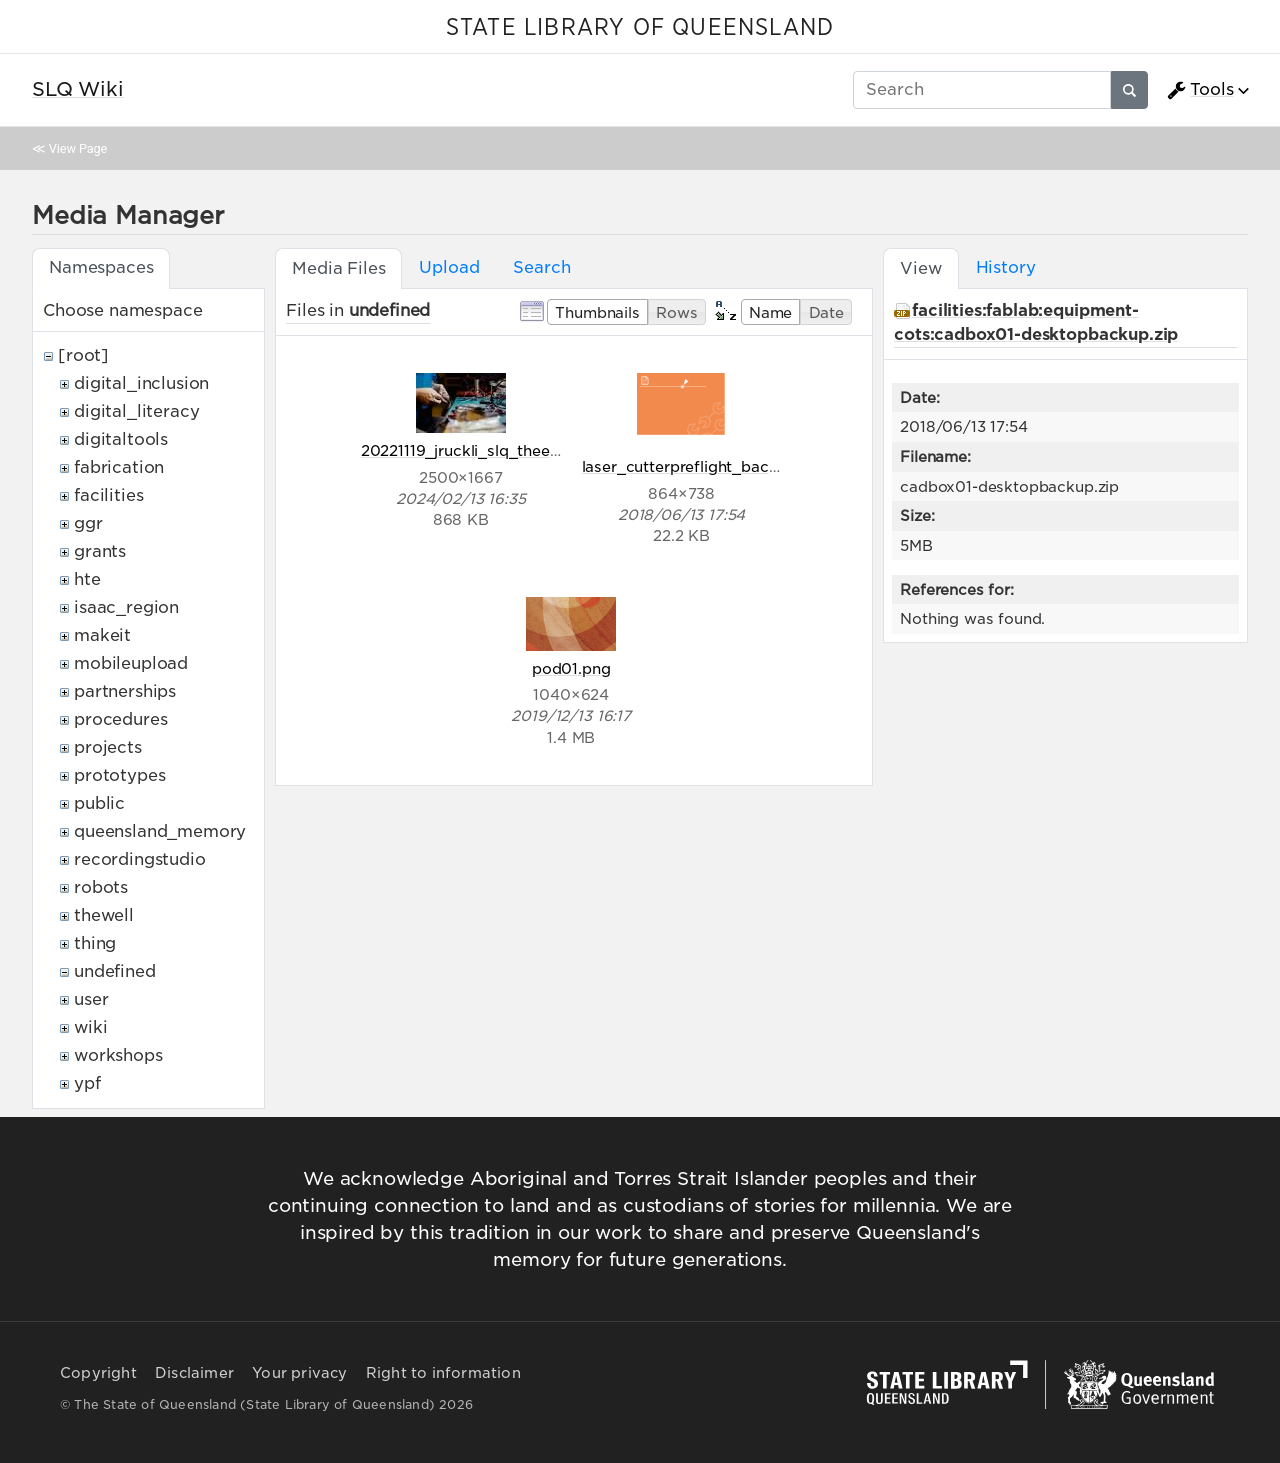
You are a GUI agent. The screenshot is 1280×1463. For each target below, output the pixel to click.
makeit (102, 635)
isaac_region (126, 607)
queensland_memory (160, 831)
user (91, 999)
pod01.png (571, 668)
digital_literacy (136, 411)
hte (87, 579)
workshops (118, 1055)
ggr (88, 523)
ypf (87, 1083)
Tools (1200, 90)
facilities (108, 495)
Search (541, 267)
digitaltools (121, 439)
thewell (104, 915)
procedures (120, 719)
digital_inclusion (141, 383)
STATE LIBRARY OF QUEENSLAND (640, 28)
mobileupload (131, 663)
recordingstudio (140, 859)
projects (108, 747)
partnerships (125, 691)
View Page (78, 148)
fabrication (119, 467)
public (99, 803)
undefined (115, 971)
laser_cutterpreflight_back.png (696, 466)
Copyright (98, 1373)
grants (100, 551)
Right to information (443, 1373)
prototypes (119, 775)
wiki (90, 1027)
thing (95, 943)
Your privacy (299, 1373)
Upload (449, 267)
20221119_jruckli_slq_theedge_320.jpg (502, 450)
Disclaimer (194, 1373)
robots (101, 887)
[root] (83, 355)
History (1006, 267)
